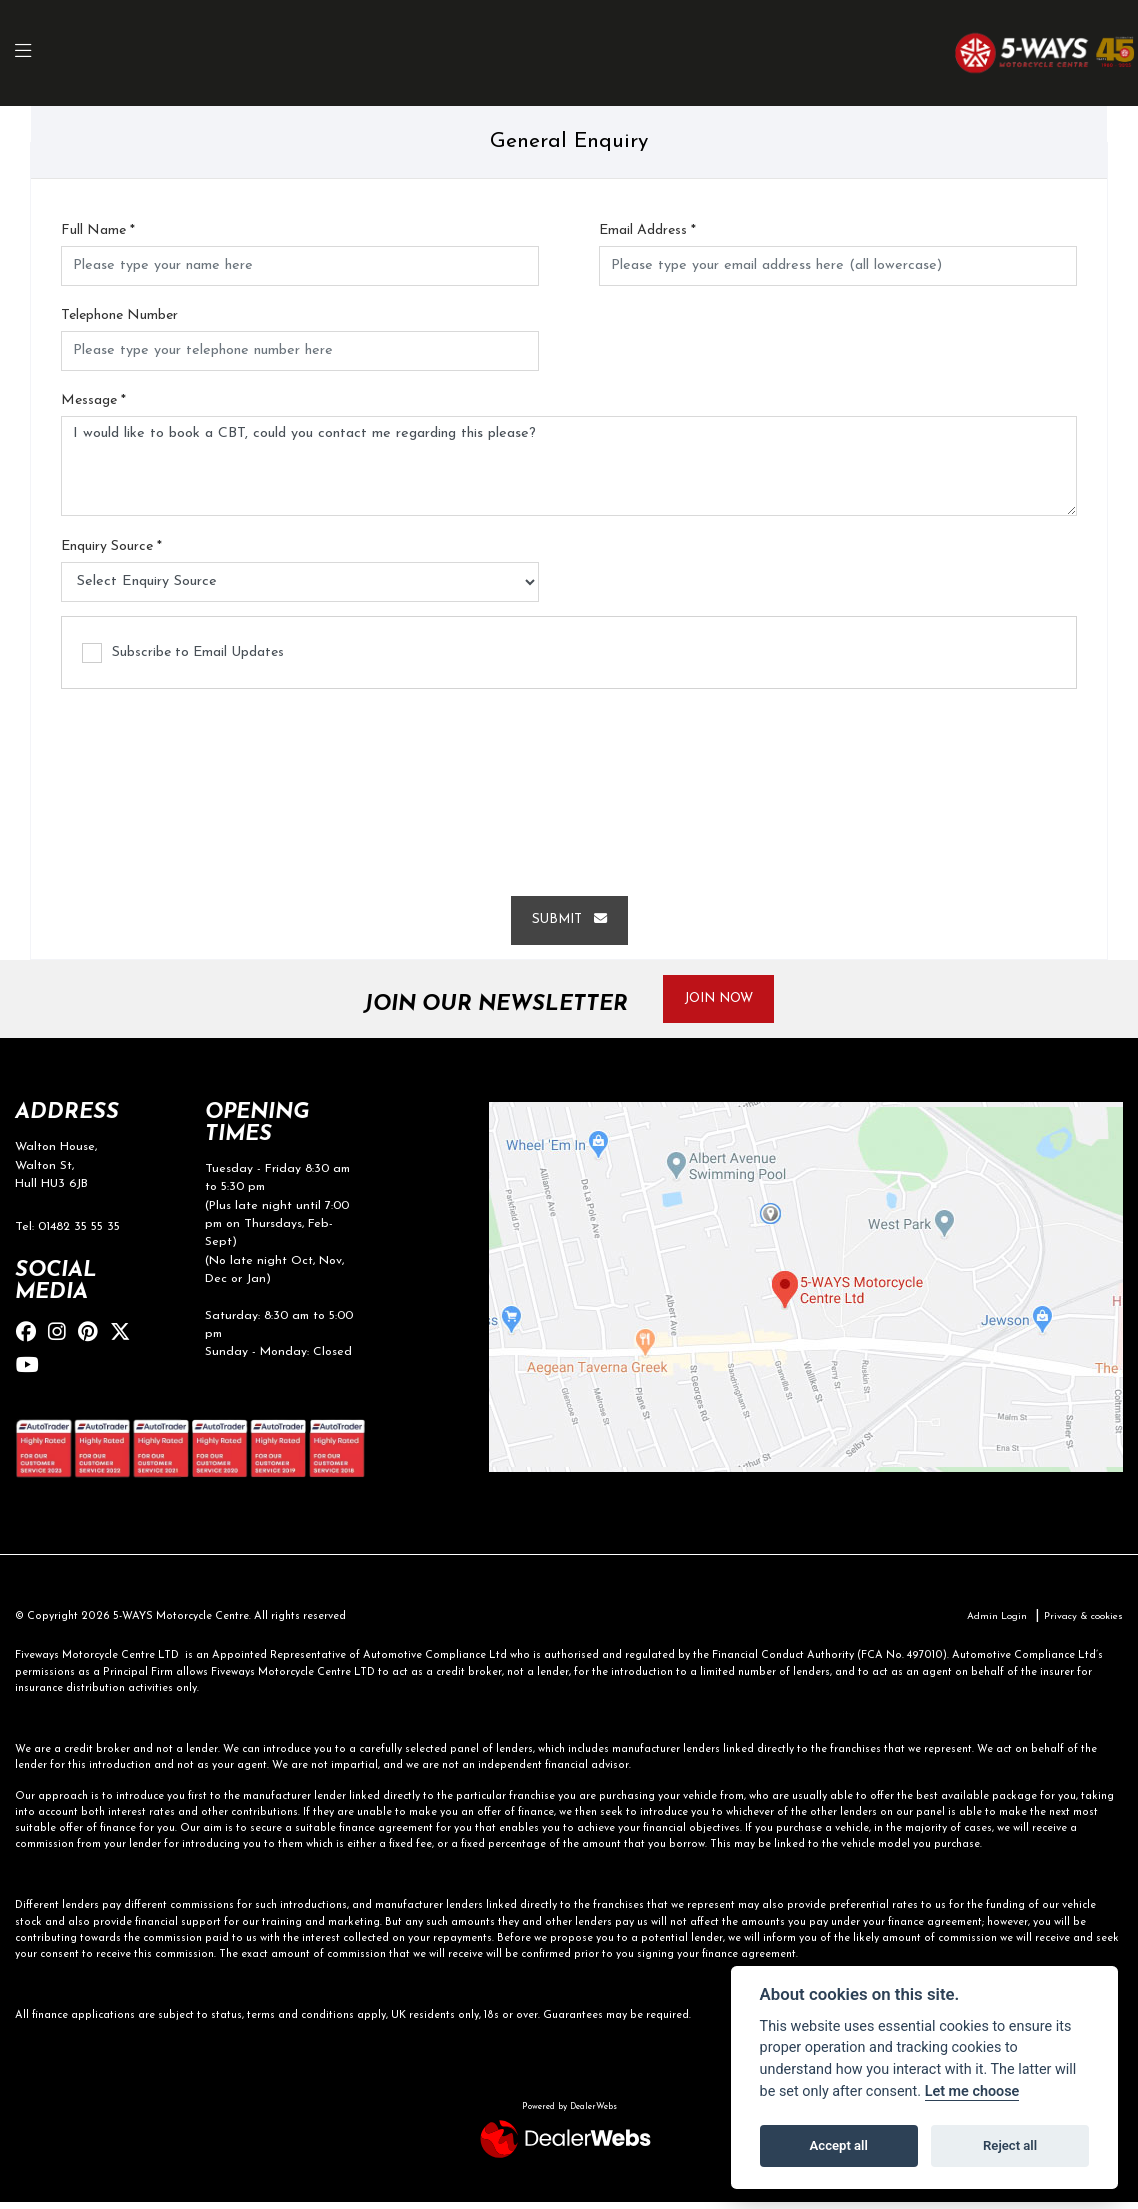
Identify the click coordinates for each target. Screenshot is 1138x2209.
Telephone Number (119, 316)
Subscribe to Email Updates (183, 654)
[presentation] (569, 785)
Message (93, 401)
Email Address (647, 230)
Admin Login (984, 1623)
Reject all (1010, 2145)
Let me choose (972, 2091)
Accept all (839, 2145)
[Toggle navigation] (34, 53)
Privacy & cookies (1078, 1623)
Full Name (98, 230)
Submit (569, 921)
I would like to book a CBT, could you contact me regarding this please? (569, 467)
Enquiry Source (111, 547)
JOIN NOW (727, 1001)
